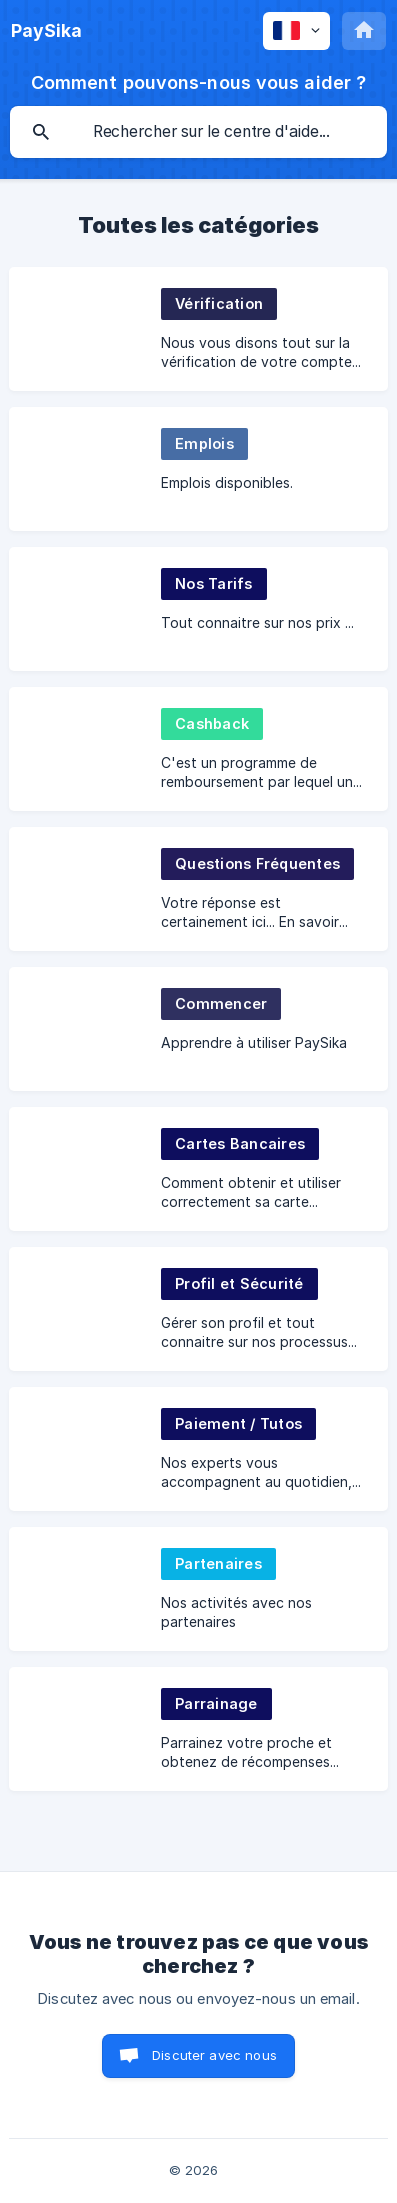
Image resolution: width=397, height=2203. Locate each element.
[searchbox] (198, 132)
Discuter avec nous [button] (214, 2055)
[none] (46, 31)
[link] (198, 329)
